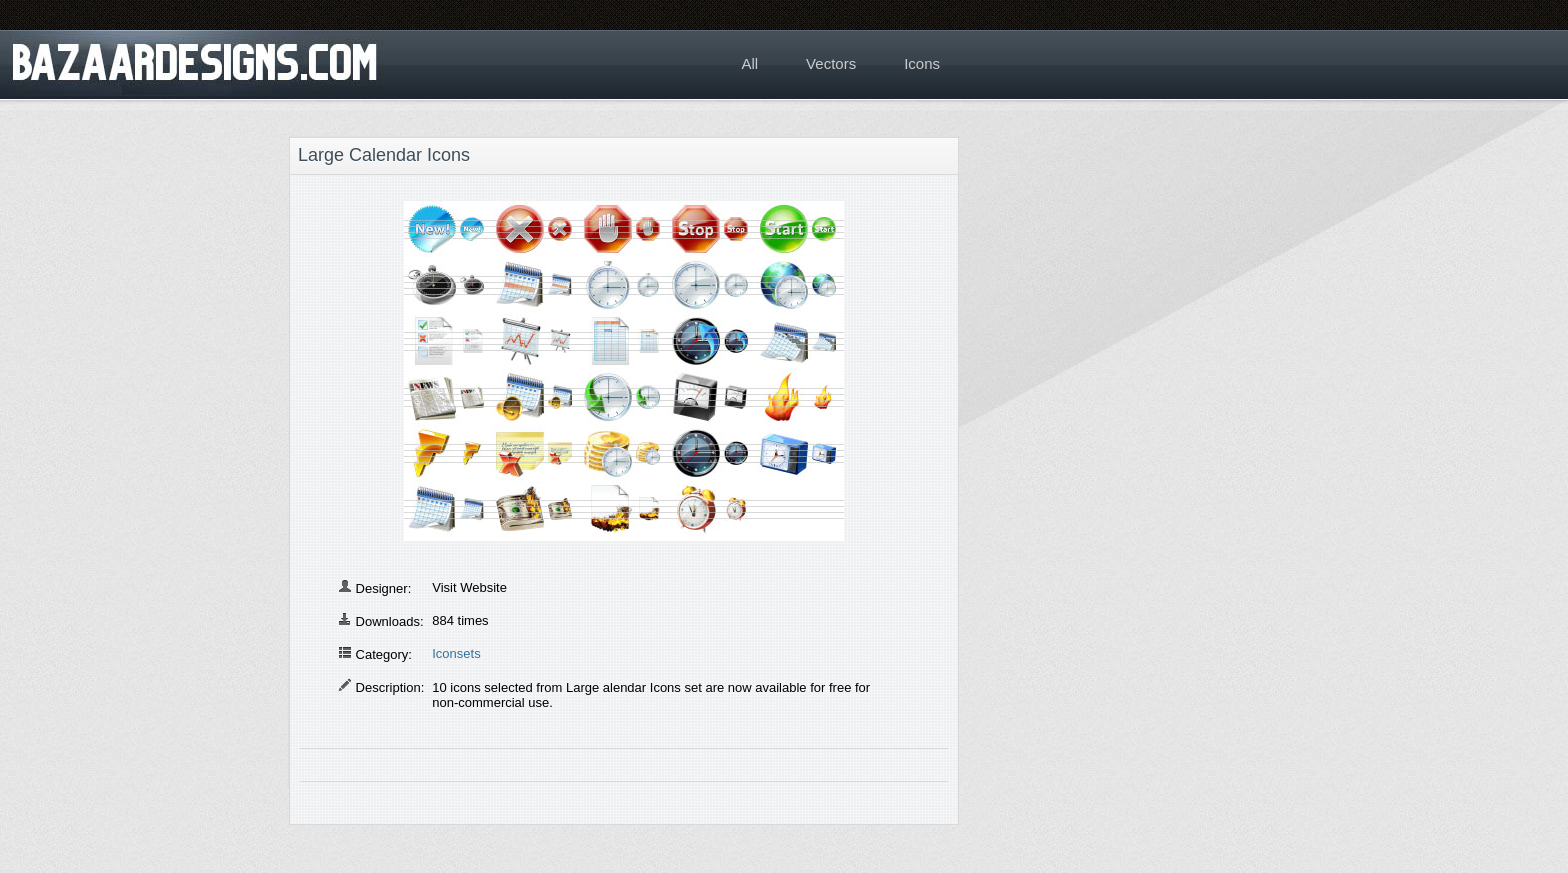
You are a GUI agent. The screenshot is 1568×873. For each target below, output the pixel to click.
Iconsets (456, 653)
